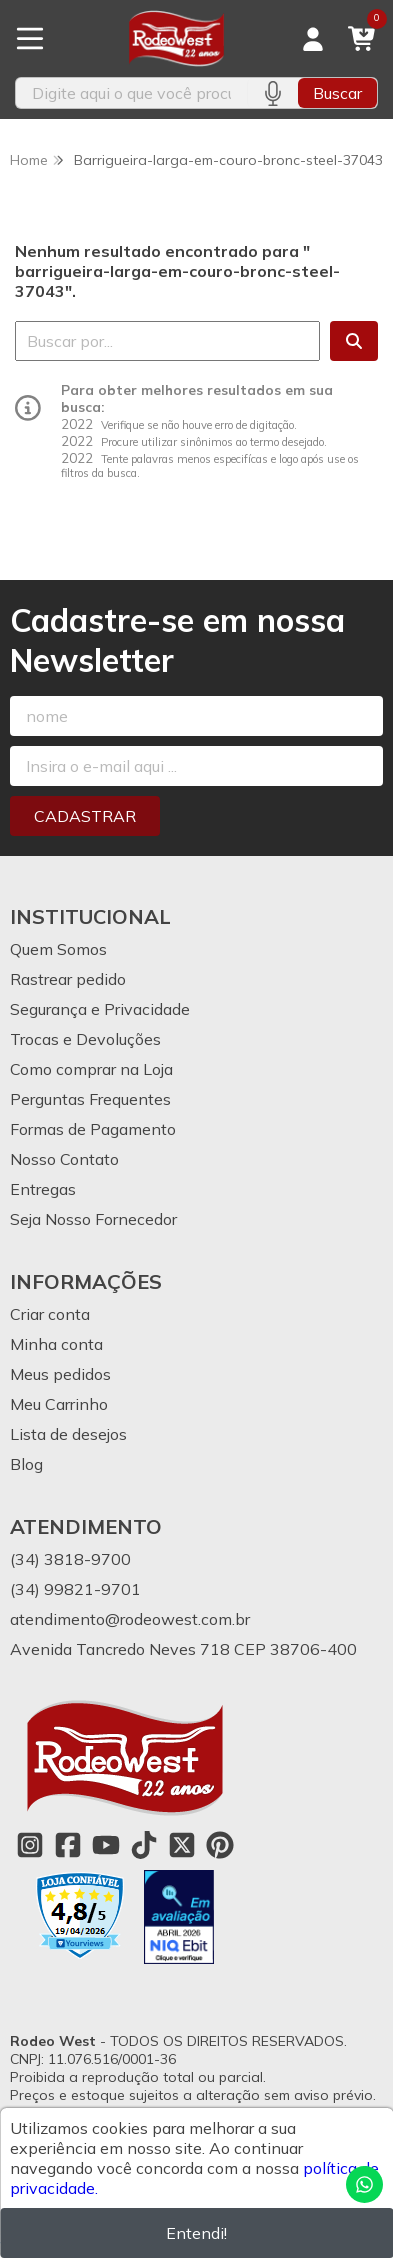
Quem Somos (58, 949)
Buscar (337, 93)
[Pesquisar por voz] (272, 93)
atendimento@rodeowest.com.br (130, 1619)
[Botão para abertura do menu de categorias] (30, 39)
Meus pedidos (60, 1374)
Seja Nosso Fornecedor (93, 1219)
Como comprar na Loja (91, 1069)
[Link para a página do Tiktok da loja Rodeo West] (144, 1845)
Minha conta (56, 1344)
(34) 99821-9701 (75, 1589)
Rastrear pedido (68, 979)
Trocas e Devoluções (85, 1039)
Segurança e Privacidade (100, 1009)
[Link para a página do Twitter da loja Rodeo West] (182, 1845)
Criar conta (50, 1314)
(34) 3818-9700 (70, 1559)
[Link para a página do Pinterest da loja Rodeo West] (220, 1845)
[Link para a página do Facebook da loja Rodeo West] (68, 1845)
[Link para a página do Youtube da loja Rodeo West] (106, 1845)
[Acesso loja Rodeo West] (313, 39)
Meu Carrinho (59, 1404)
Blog (26, 1464)
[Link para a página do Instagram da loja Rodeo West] (30, 1845)
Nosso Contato (64, 1159)
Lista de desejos (68, 1434)
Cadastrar (85, 816)
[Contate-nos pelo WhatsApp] (364, 2184)
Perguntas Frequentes (90, 1099)
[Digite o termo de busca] (131, 93)
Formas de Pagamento (93, 1129)
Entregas (43, 1189)
